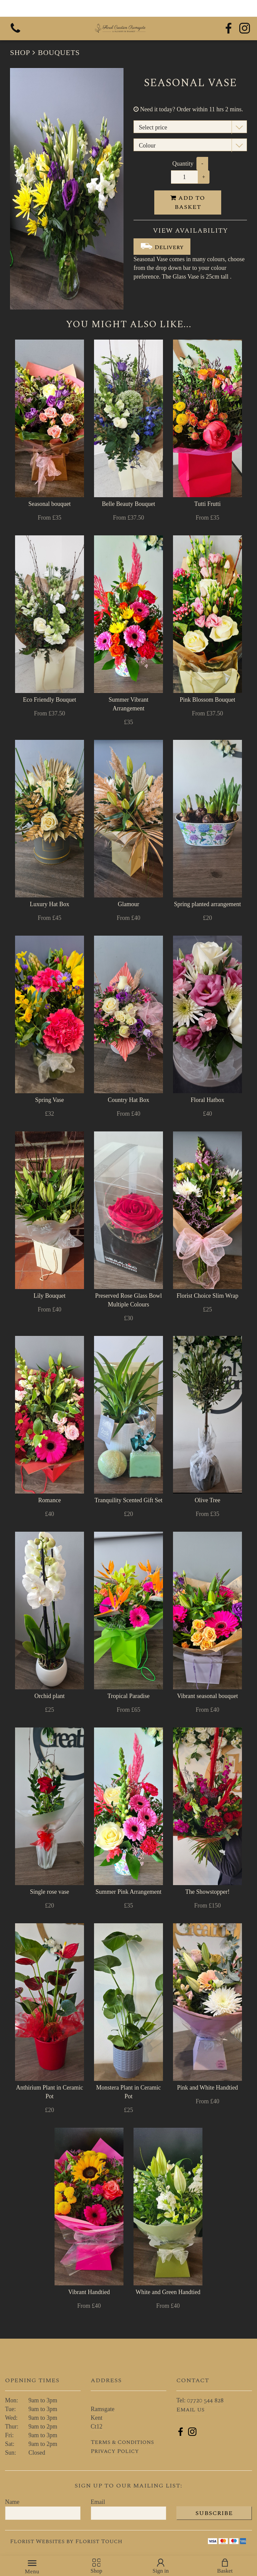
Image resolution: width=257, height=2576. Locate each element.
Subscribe (214, 2513)
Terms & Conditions (122, 2442)
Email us (190, 2409)
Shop (20, 52)
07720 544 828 (205, 2400)
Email (98, 2502)
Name (12, 2502)
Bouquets (59, 52)
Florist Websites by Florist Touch (66, 2541)
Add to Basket (187, 202)
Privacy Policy (115, 2451)
